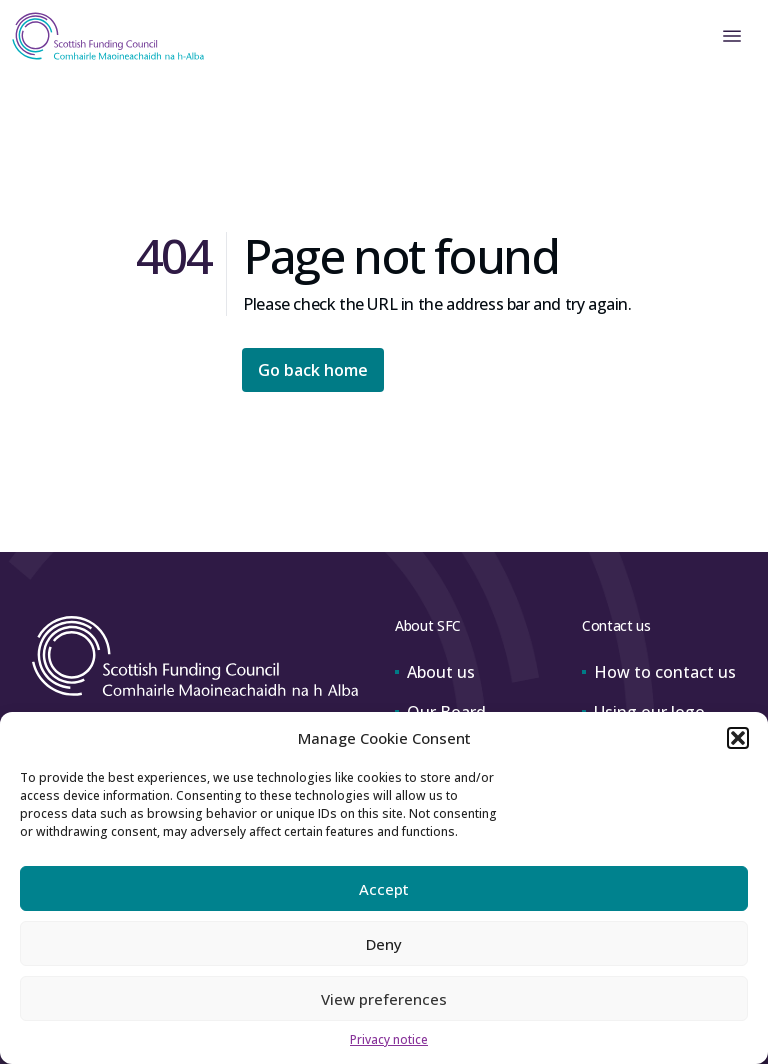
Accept (384, 889)
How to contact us (659, 672)
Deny (384, 944)
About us (435, 672)
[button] (738, 738)
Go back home (313, 370)
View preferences (384, 999)
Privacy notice (389, 1039)
